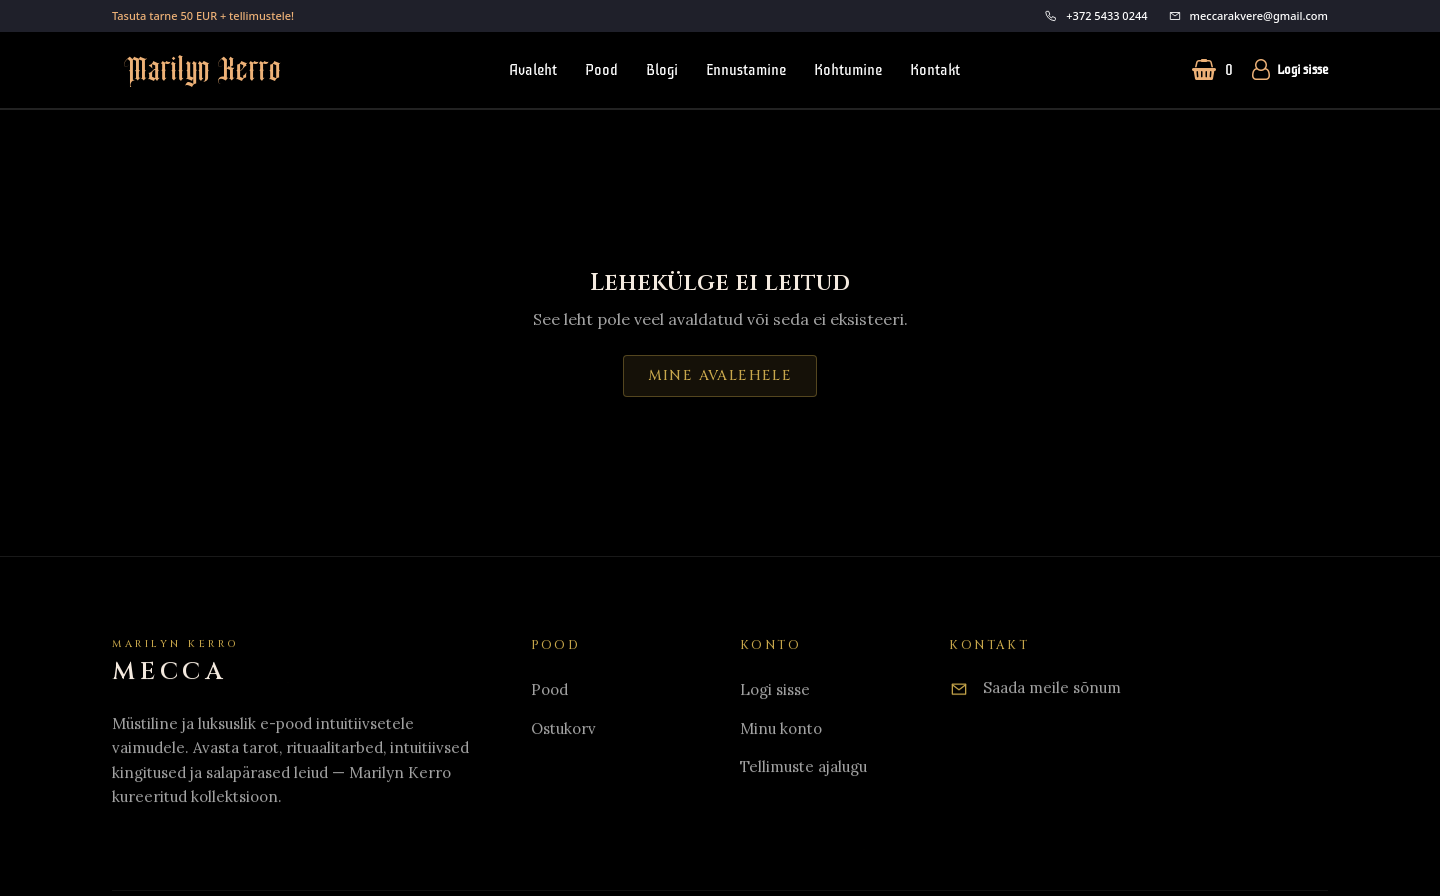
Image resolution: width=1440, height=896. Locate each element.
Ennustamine (746, 70)
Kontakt (935, 70)
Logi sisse (1289, 70)
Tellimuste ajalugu (803, 766)
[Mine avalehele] (197, 70)
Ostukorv (563, 728)
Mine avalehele (720, 375)
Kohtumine (848, 70)
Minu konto (781, 728)
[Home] (176, 662)
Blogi (662, 70)
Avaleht (533, 70)
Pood (601, 70)
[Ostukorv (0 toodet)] (1212, 70)
